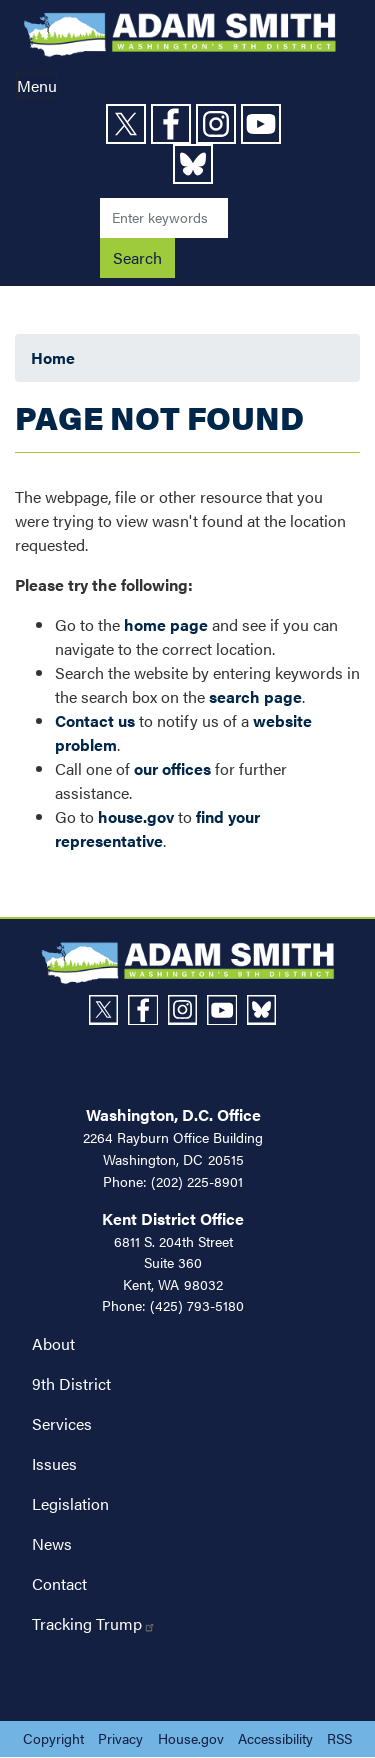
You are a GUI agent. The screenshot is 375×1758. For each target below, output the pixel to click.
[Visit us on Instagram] (218, 124)
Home (53, 357)
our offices (172, 768)
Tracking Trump (94, 1623)
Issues (54, 1463)
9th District (71, 1383)
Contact (59, 1583)
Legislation (70, 1503)
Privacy (120, 1738)
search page (255, 696)
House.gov (191, 1738)
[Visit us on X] (128, 124)
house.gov (136, 816)
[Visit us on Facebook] (173, 124)
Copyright (53, 1738)
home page (166, 624)
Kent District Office (173, 1218)
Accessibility (275, 1738)
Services (62, 1423)
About (53, 1343)
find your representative (157, 828)
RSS (339, 1738)
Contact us (95, 720)
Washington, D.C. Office (173, 1114)
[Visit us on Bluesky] (195, 164)
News (52, 1543)
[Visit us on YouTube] (263, 124)
